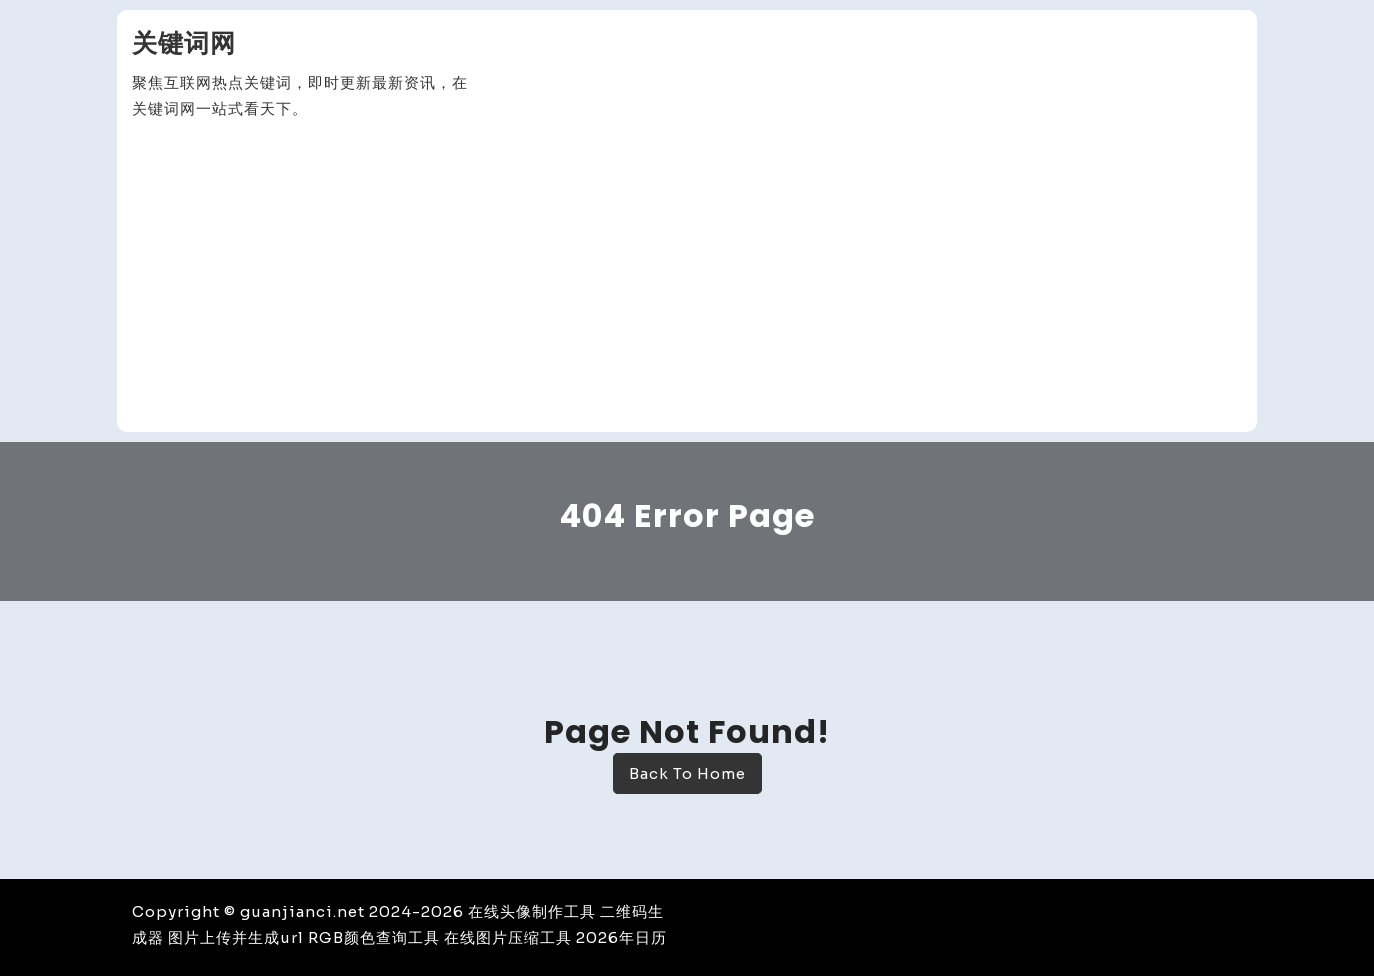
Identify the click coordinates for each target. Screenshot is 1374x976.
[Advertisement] (687, 277)
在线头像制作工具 (532, 911)
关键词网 (184, 43)
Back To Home (687, 773)
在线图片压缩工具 (508, 937)
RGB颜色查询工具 (374, 937)
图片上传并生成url (236, 937)
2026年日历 (621, 937)
